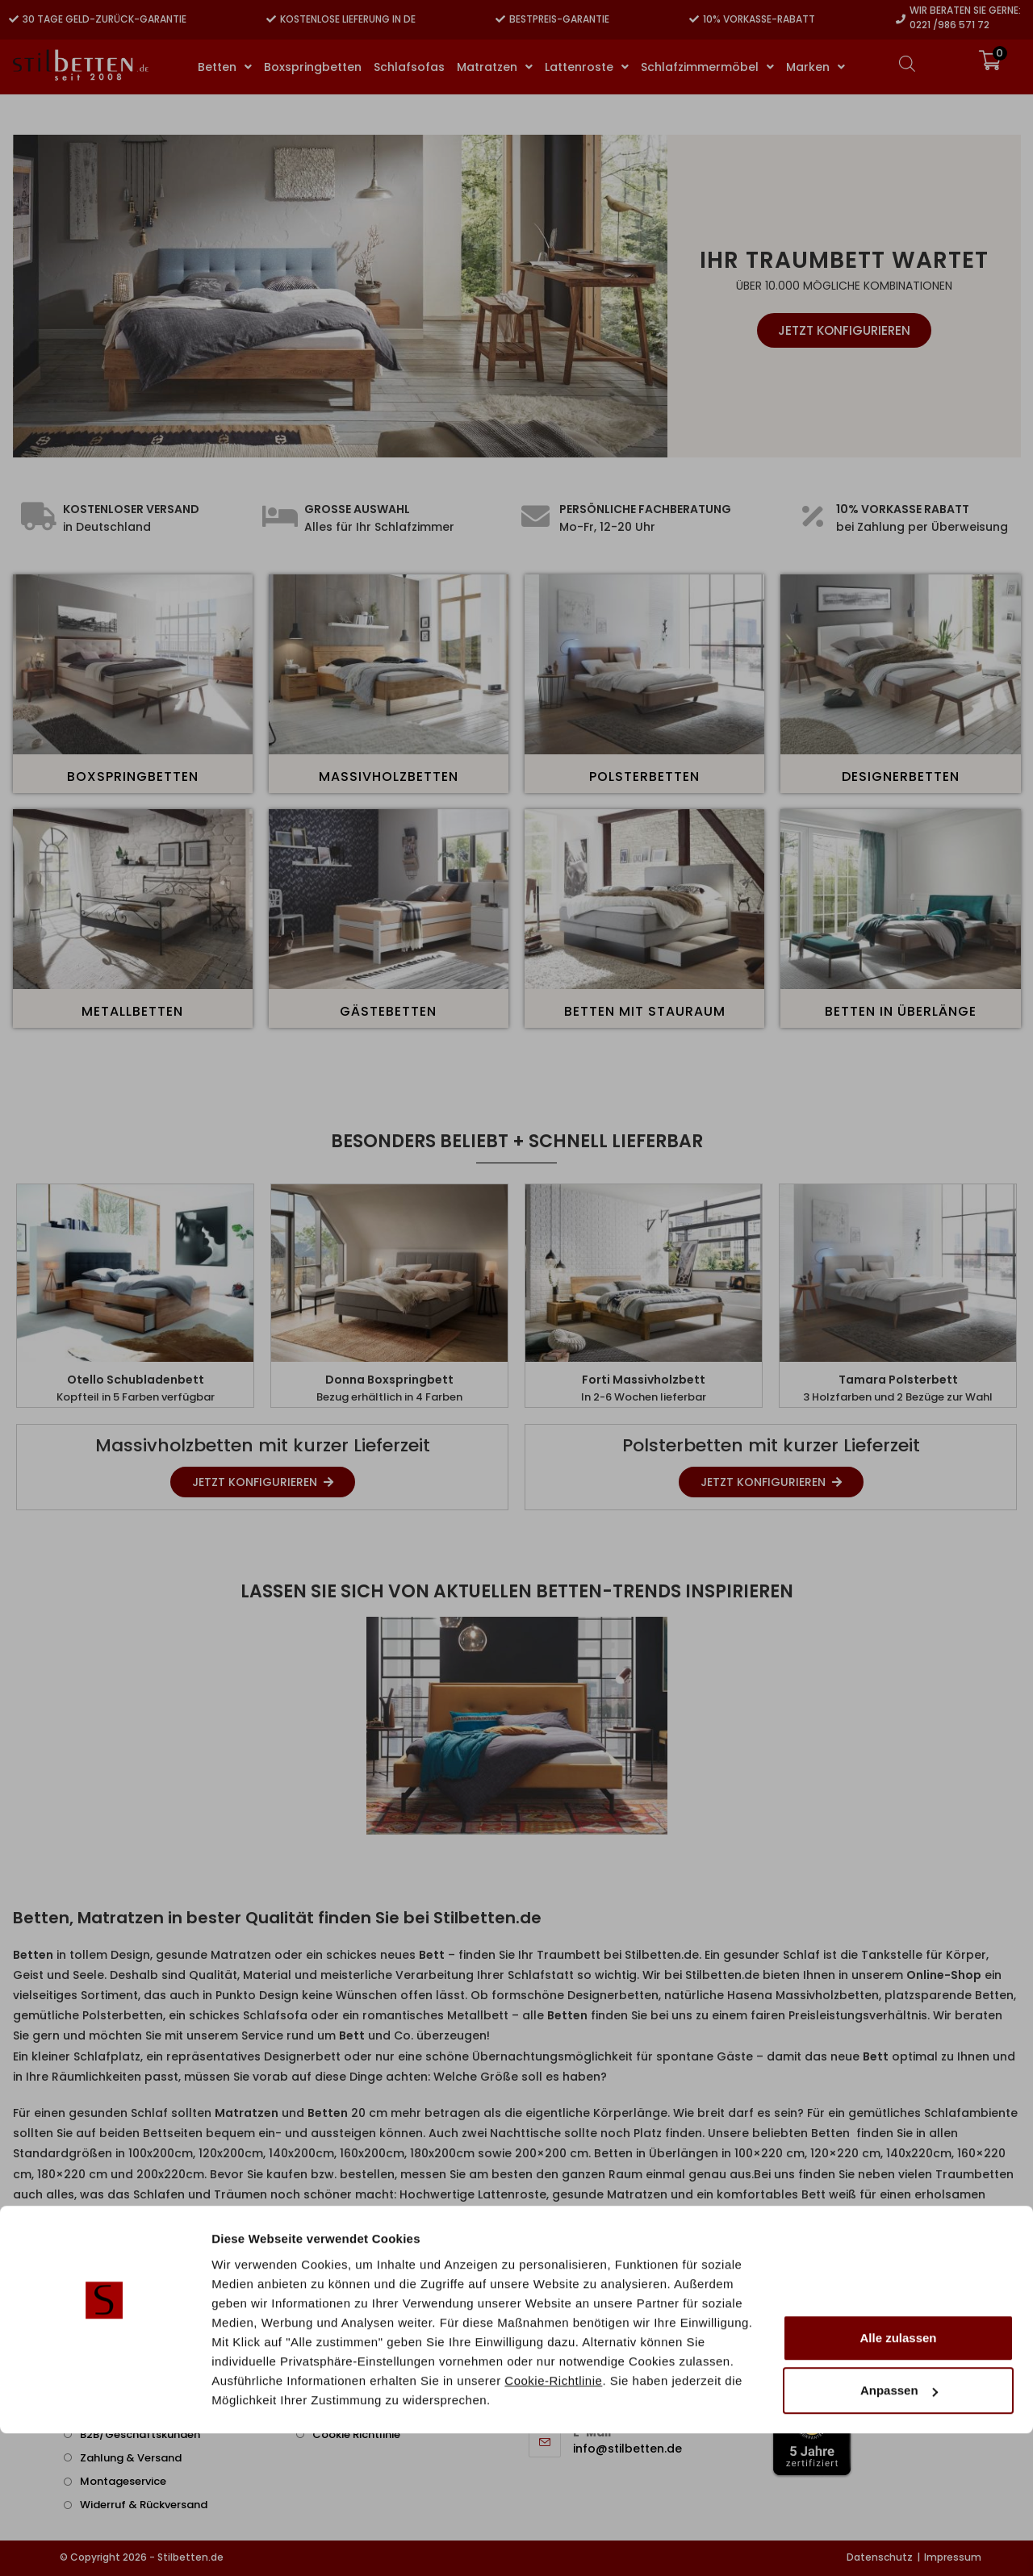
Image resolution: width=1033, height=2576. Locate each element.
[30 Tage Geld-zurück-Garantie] (14, 19)
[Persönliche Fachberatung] (535, 516)
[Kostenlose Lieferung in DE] (271, 19)
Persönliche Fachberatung (645, 509)
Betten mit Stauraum (645, 1011)
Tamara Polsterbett (898, 1380)
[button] (31, 1725)
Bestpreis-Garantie (559, 19)
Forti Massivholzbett (643, 1380)
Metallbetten (132, 1011)
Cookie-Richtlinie (553, 2522)
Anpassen (899, 2533)
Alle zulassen (897, 2480)
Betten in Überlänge (901, 1011)
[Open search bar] (907, 63)
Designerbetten (901, 776)
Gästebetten (388, 1011)
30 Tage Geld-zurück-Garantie (104, 19)
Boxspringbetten (133, 776)
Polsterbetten (644, 776)
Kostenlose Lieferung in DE (348, 19)
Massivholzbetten (388, 776)
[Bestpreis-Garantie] (500, 19)
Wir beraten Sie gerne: (965, 10)
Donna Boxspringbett (389, 1380)
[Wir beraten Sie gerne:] (900, 19)
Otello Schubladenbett (135, 1380)
